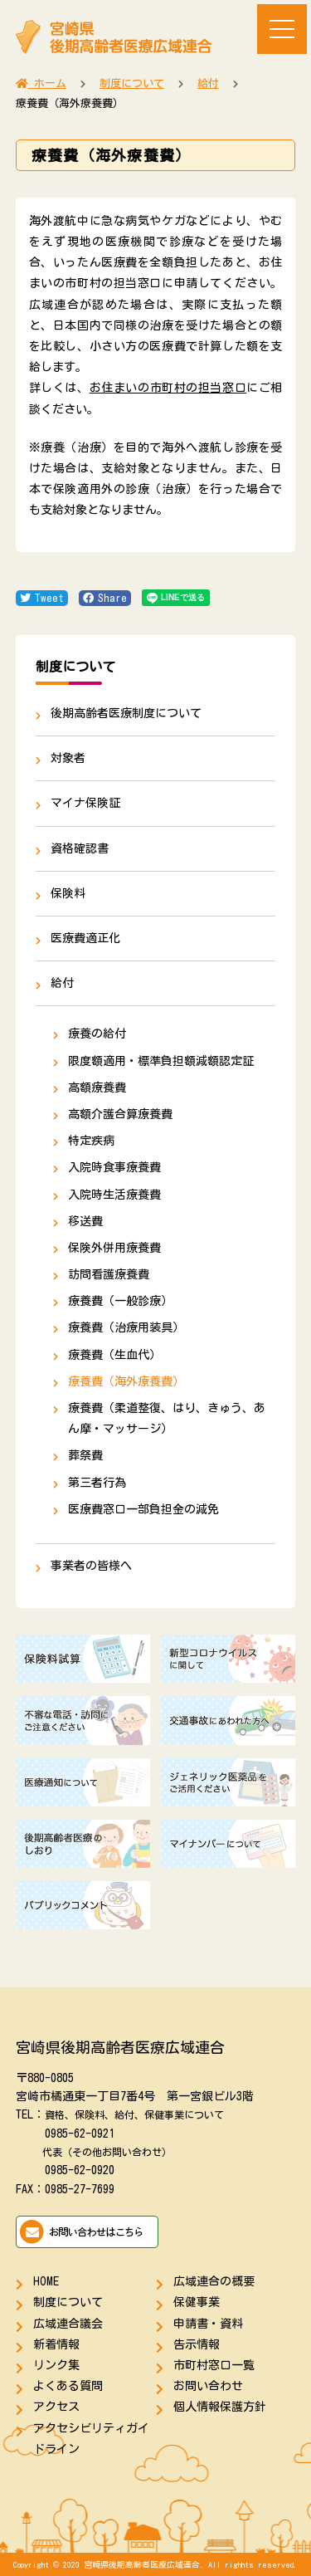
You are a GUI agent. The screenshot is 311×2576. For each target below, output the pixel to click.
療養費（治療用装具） (126, 1327)
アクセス (56, 2406)
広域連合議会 (68, 2323)
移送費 (85, 1221)
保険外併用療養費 (114, 1248)
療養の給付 (97, 1033)
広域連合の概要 (214, 2281)
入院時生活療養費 (114, 1194)
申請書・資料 (208, 2323)
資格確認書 (80, 848)
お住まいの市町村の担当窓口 (168, 387)
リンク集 (56, 2365)
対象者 (68, 758)
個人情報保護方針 (219, 2406)
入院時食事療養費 (114, 1167)
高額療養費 (97, 1087)
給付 (62, 983)
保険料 (68, 893)
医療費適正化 (85, 938)
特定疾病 (91, 1140)
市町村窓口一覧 (214, 2365)
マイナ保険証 (85, 803)
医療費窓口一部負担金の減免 (143, 1509)
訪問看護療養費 (108, 1274)
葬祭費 (85, 1455)
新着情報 (56, 2344)
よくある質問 (68, 2386)
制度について (68, 2302)
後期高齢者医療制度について (126, 713)
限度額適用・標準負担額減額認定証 (161, 1061)
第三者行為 (97, 1482)
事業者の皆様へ (91, 1566)
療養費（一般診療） (120, 1301)
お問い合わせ (208, 2386)
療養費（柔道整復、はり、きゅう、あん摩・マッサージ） (166, 1418)
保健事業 (196, 2302)
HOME (46, 2281)
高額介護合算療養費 (120, 1114)
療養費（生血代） (114, 1355)
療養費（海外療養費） (126, 1381)
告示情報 (196, 2344)
